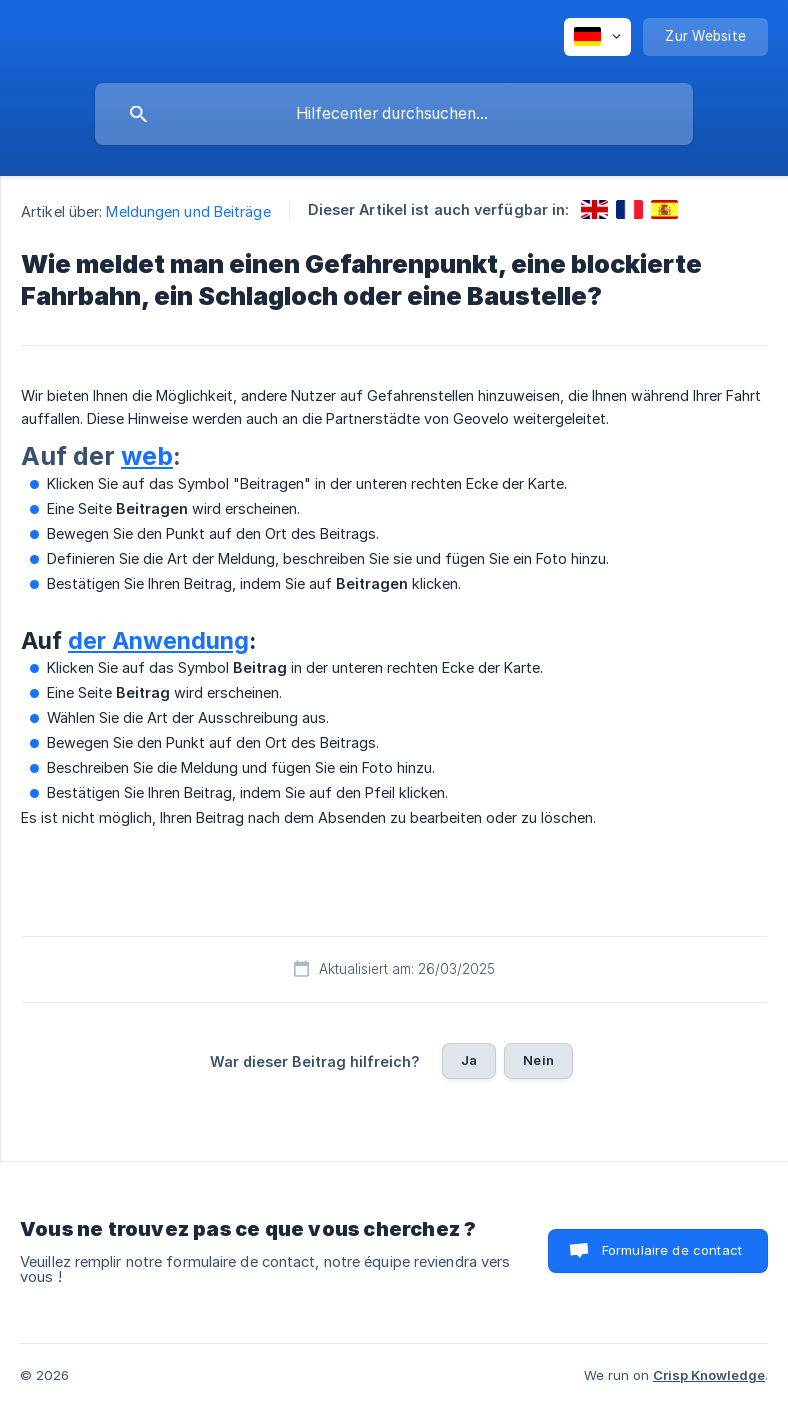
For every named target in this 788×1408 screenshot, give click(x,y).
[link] (594, 209)
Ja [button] (469, 1060)
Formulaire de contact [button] (672, 1250)
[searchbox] (394, 114)
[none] (597, 37)
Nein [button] (538, 1060)
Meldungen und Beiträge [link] (188, 211)
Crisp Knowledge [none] (709, 1375)
